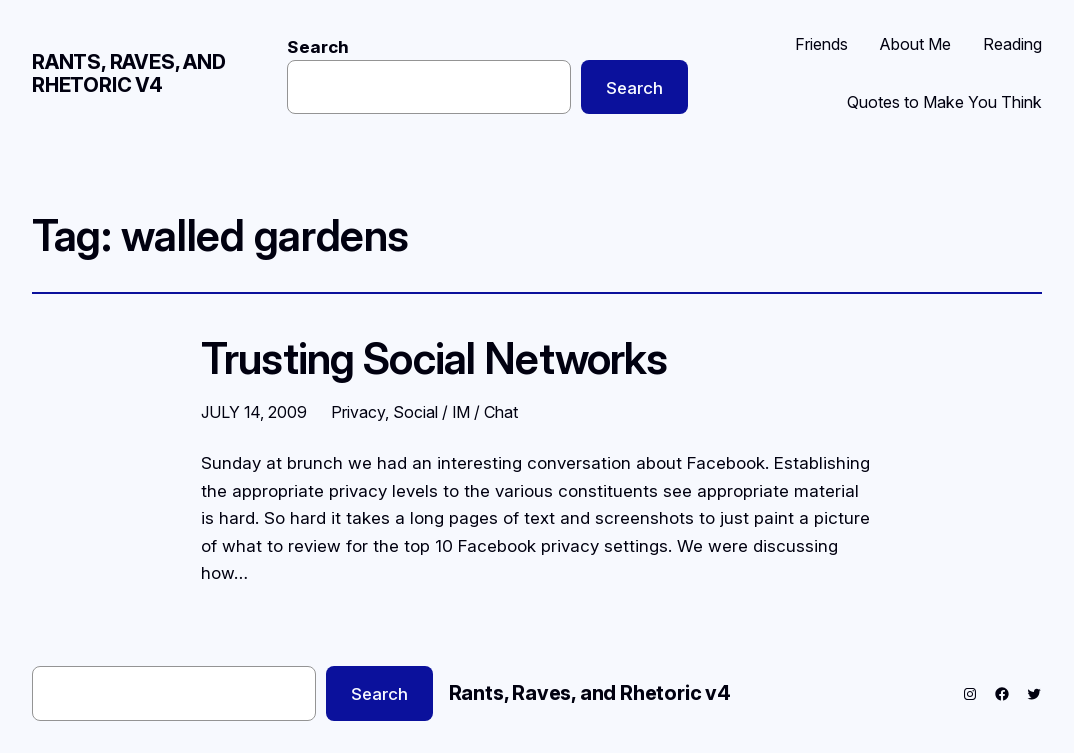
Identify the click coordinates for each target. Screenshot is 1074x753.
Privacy (358, 412)
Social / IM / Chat (455, 412)
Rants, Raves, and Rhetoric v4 (129, 73)
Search (318, 46)
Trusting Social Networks (434, 358)
